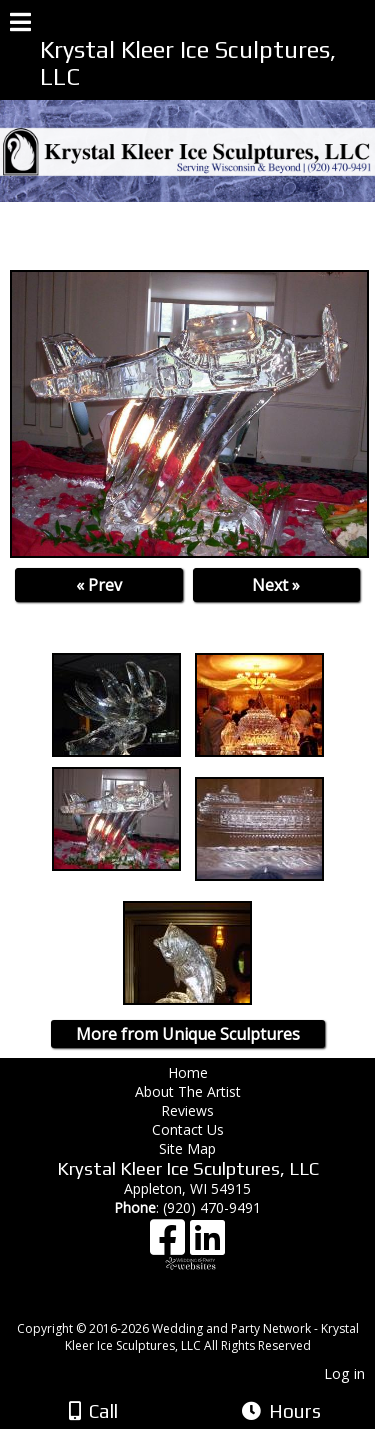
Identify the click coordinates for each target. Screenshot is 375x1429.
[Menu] (20, 25)
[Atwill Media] (205, 1306)
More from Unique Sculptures (188, 1034)
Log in (344, 1373)
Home (188, 1072)
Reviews (187, 1110)
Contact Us (188, 1129)
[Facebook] (170, 1244)
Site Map (187, 1148)
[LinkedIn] (207, 1244)
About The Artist (192, 1091)
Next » (276, 585)
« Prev (99, 585)
